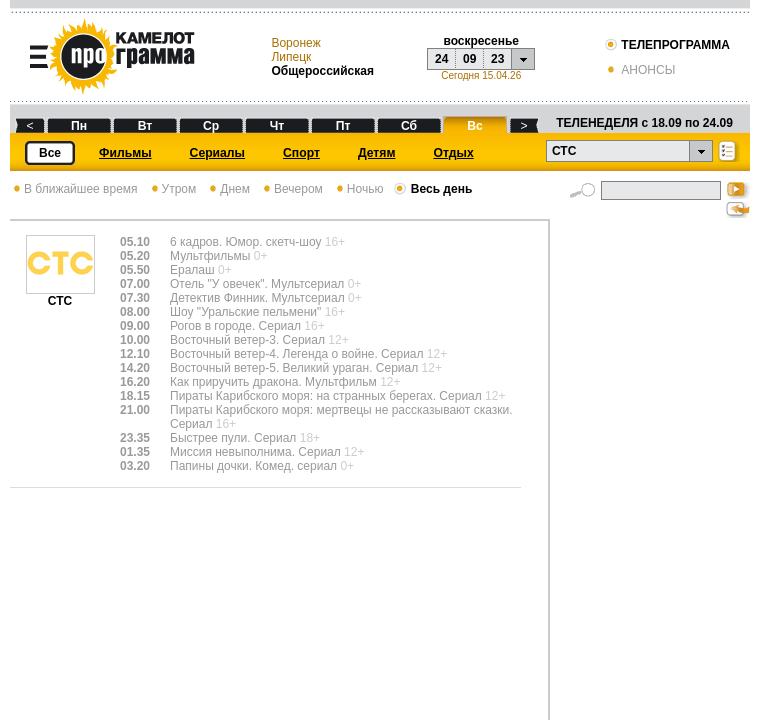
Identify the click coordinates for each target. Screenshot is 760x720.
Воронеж (295, 43)
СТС (60, 295)
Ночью (358, 189)
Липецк (291, 57)
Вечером (291, 189)
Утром (172, 189)
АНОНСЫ (639, 70)
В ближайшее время (74, 189)
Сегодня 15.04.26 (481, 75)
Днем (228, 189)
